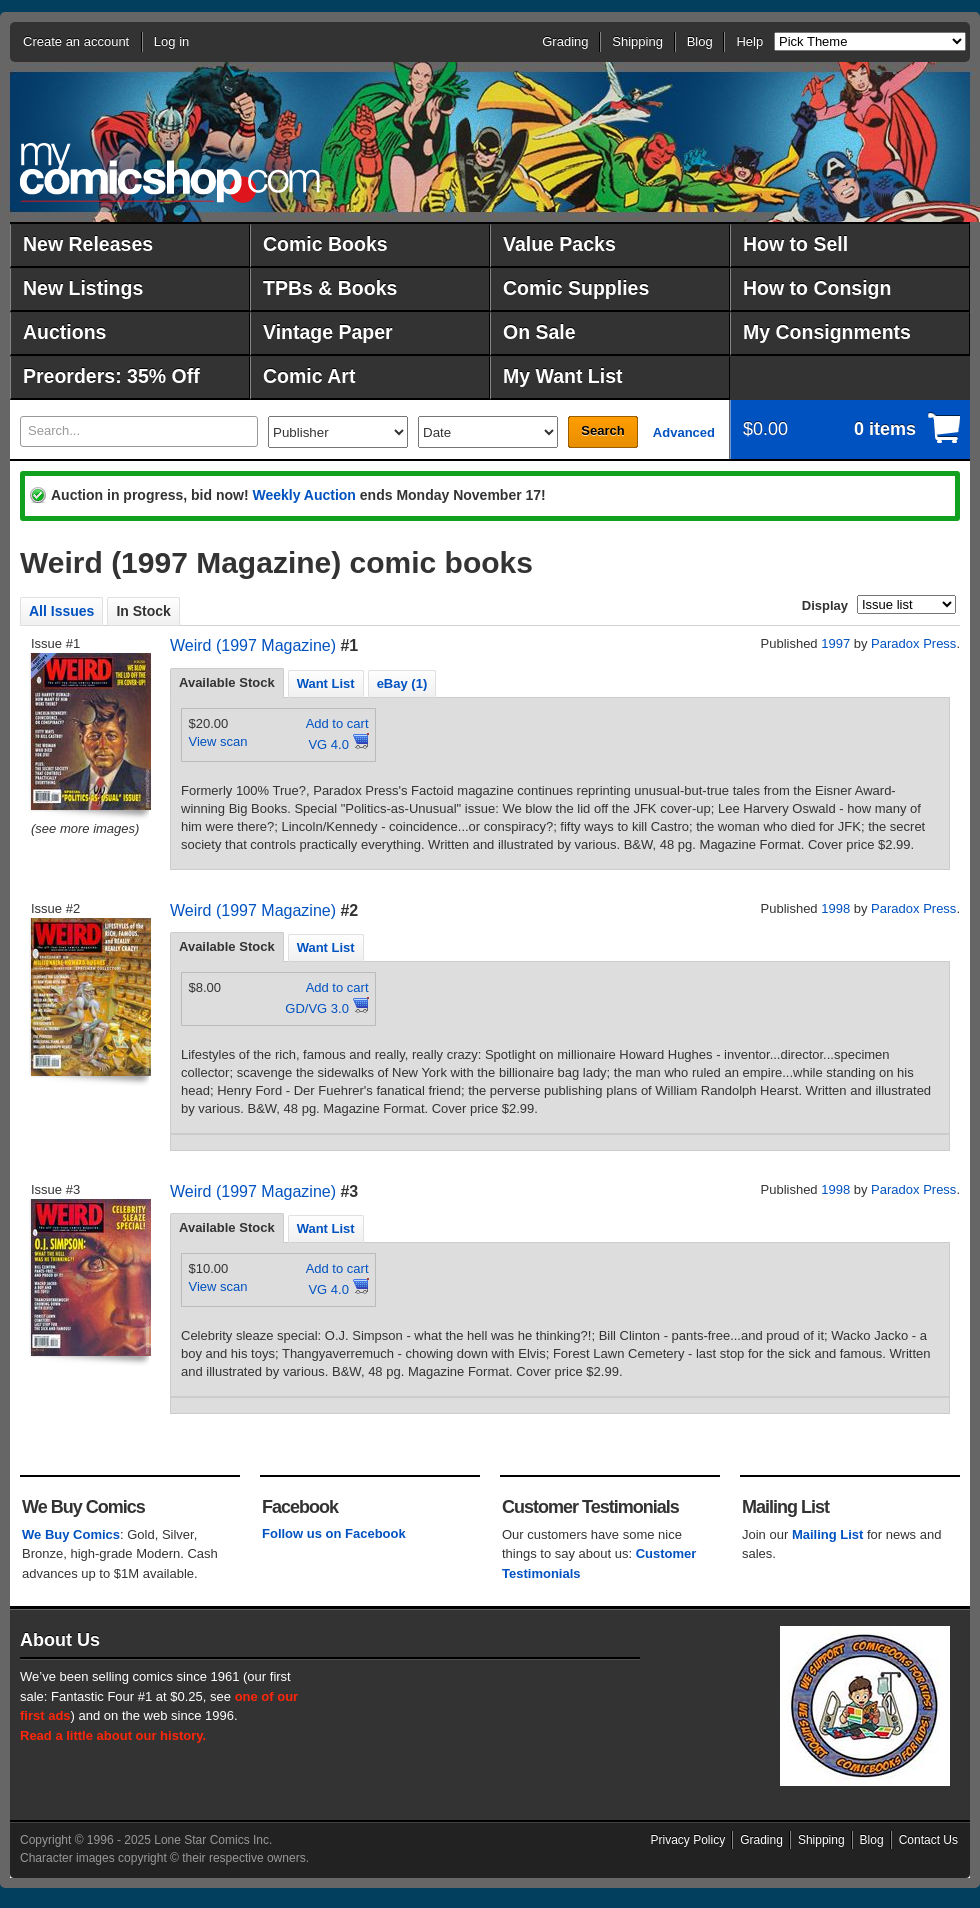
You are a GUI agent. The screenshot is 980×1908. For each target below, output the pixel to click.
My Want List (563, 376)
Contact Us (928, 1840)
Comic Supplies (576, 288)
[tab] (227, 683)
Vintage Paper (328, 332)
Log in (171, 41)
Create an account (76, 41)
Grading (565, 41)
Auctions (64, 332)
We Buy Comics (71, 1534)
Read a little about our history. (113, 1735)
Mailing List (828, 1534)
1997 (835, 643)
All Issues (61, 611)
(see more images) (85, 828)
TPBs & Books (330, 288)
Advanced (684, 432)
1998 (835, 908)
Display (825, 605)
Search (602, 430)
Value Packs (559, 244)
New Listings (83, 288)
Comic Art (309, 376)
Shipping (637, 41)
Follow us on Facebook (334, 1533)
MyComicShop (170, 172)
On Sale (539, 332)
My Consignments (827, 332)
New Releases (88, 244)
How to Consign (817, 288)
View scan (218, 741)
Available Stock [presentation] (227, 682)
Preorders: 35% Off (111, 376)
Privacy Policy (688, 1840)
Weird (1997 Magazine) (253, 645)
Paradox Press (913, 643)
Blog (700, 41)
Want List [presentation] (326, 683)
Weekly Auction (303, 495)
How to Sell (795, 244)
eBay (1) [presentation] (402, 683)
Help (749, 41)
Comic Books (325, 244)
